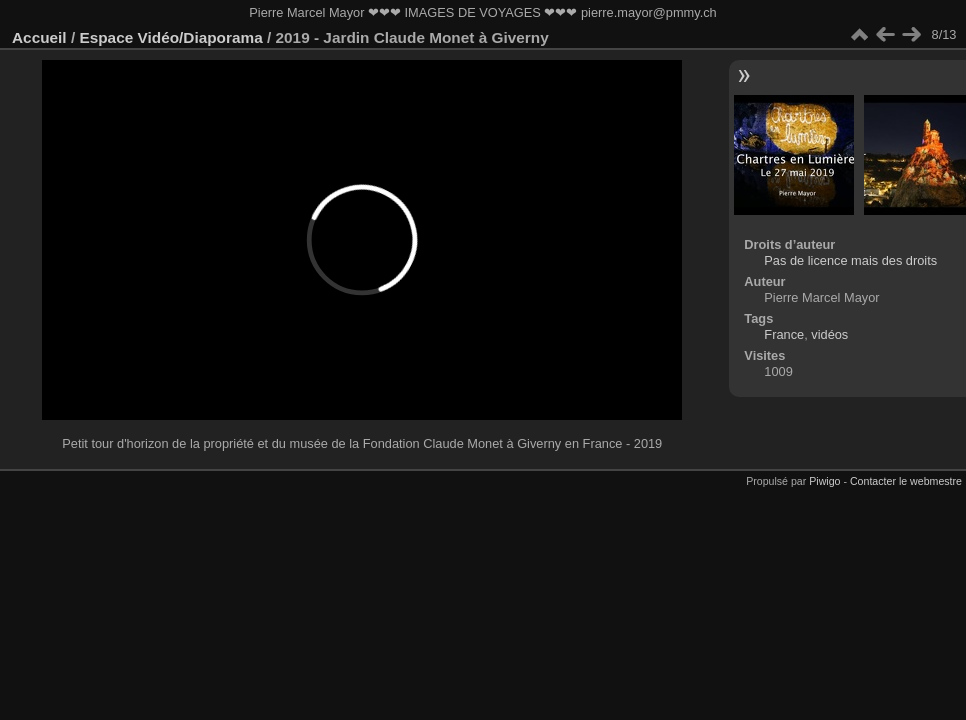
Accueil (39, 37)
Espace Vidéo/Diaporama (170, 37)
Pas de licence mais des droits (850, 260)
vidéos (829, 334)
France (784, 334)
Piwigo (824, 481)
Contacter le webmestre (906, 481)
